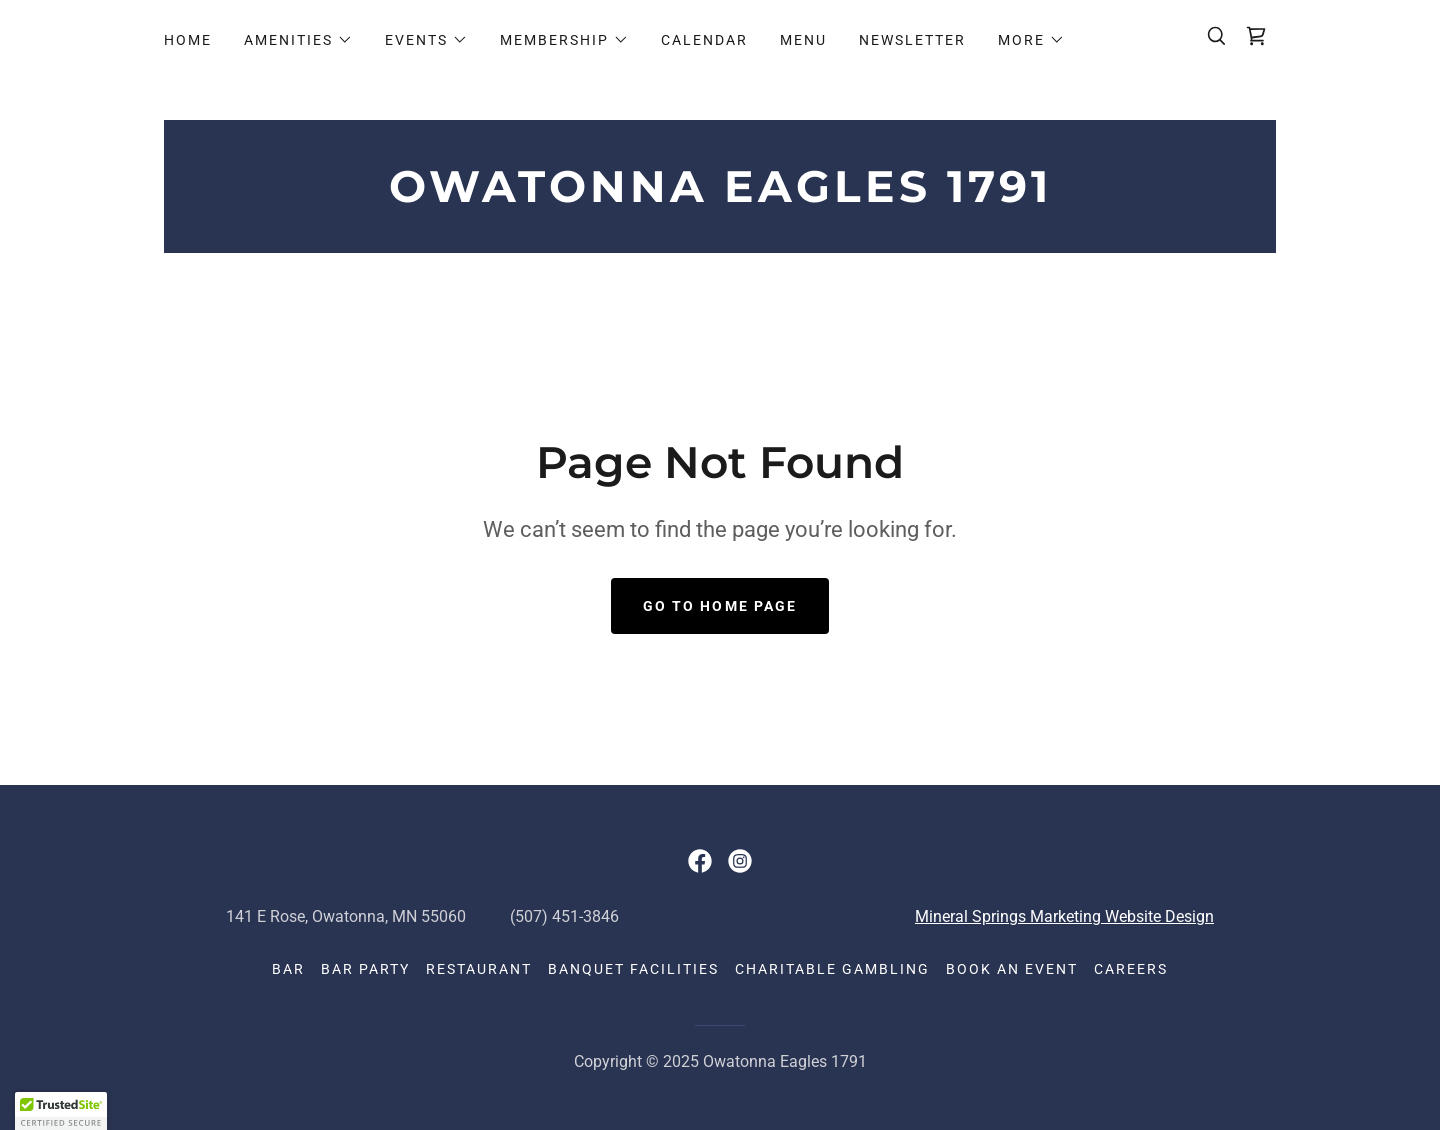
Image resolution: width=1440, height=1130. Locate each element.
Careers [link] (1131, 969)
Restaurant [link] (479, 969)
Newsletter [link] (912, 40)
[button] (298, 40)
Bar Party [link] (365, 969)
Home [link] (188, 40)
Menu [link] (803, 40)
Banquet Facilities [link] (633, 969)
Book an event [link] (1012, 969)
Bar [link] (288, 969)
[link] (1256, 36)
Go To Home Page (719, 606)
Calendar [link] (704, 40)
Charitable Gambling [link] (832, 969)
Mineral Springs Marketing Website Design (1064, 916)
